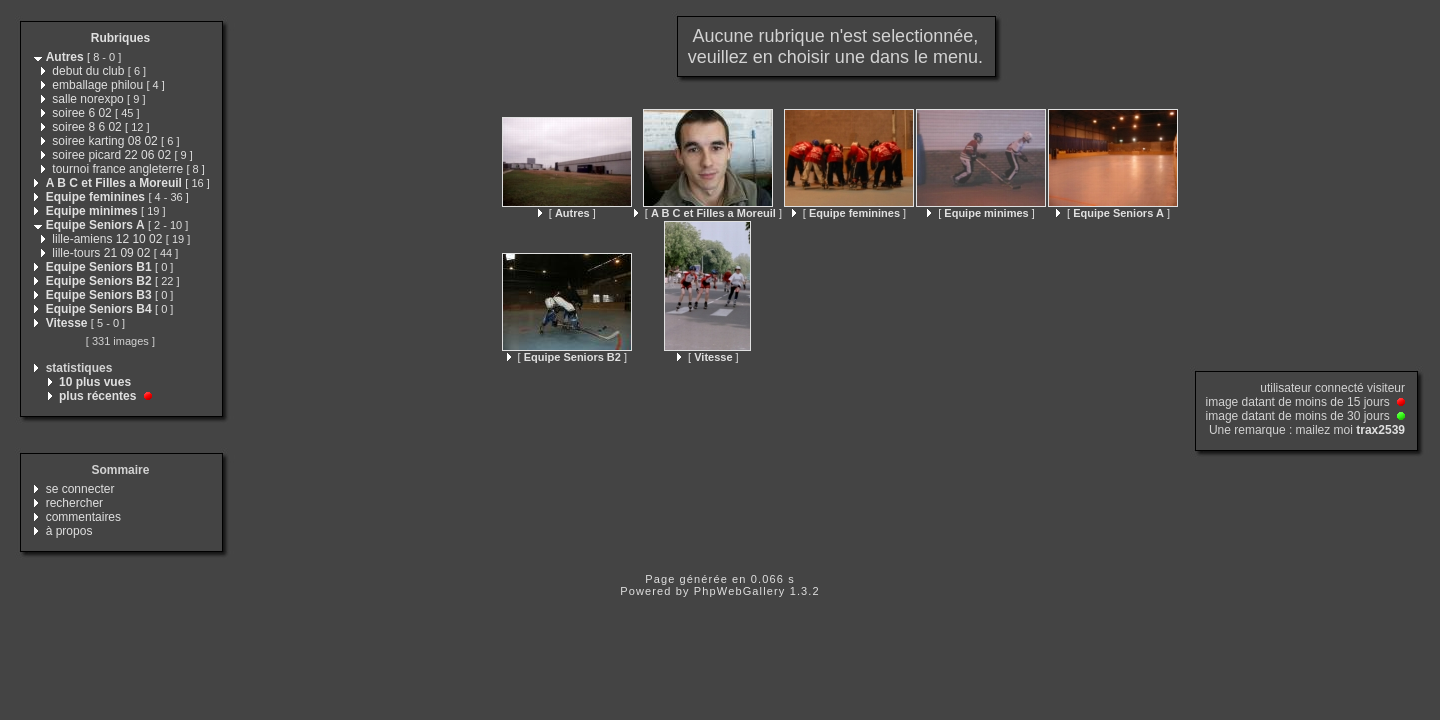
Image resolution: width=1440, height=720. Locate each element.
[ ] (567, 213)
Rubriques (120, 38)
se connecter (80, 489)
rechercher (74, 503)
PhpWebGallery (740, 591)
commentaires (83, 517)
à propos (69, 531)
